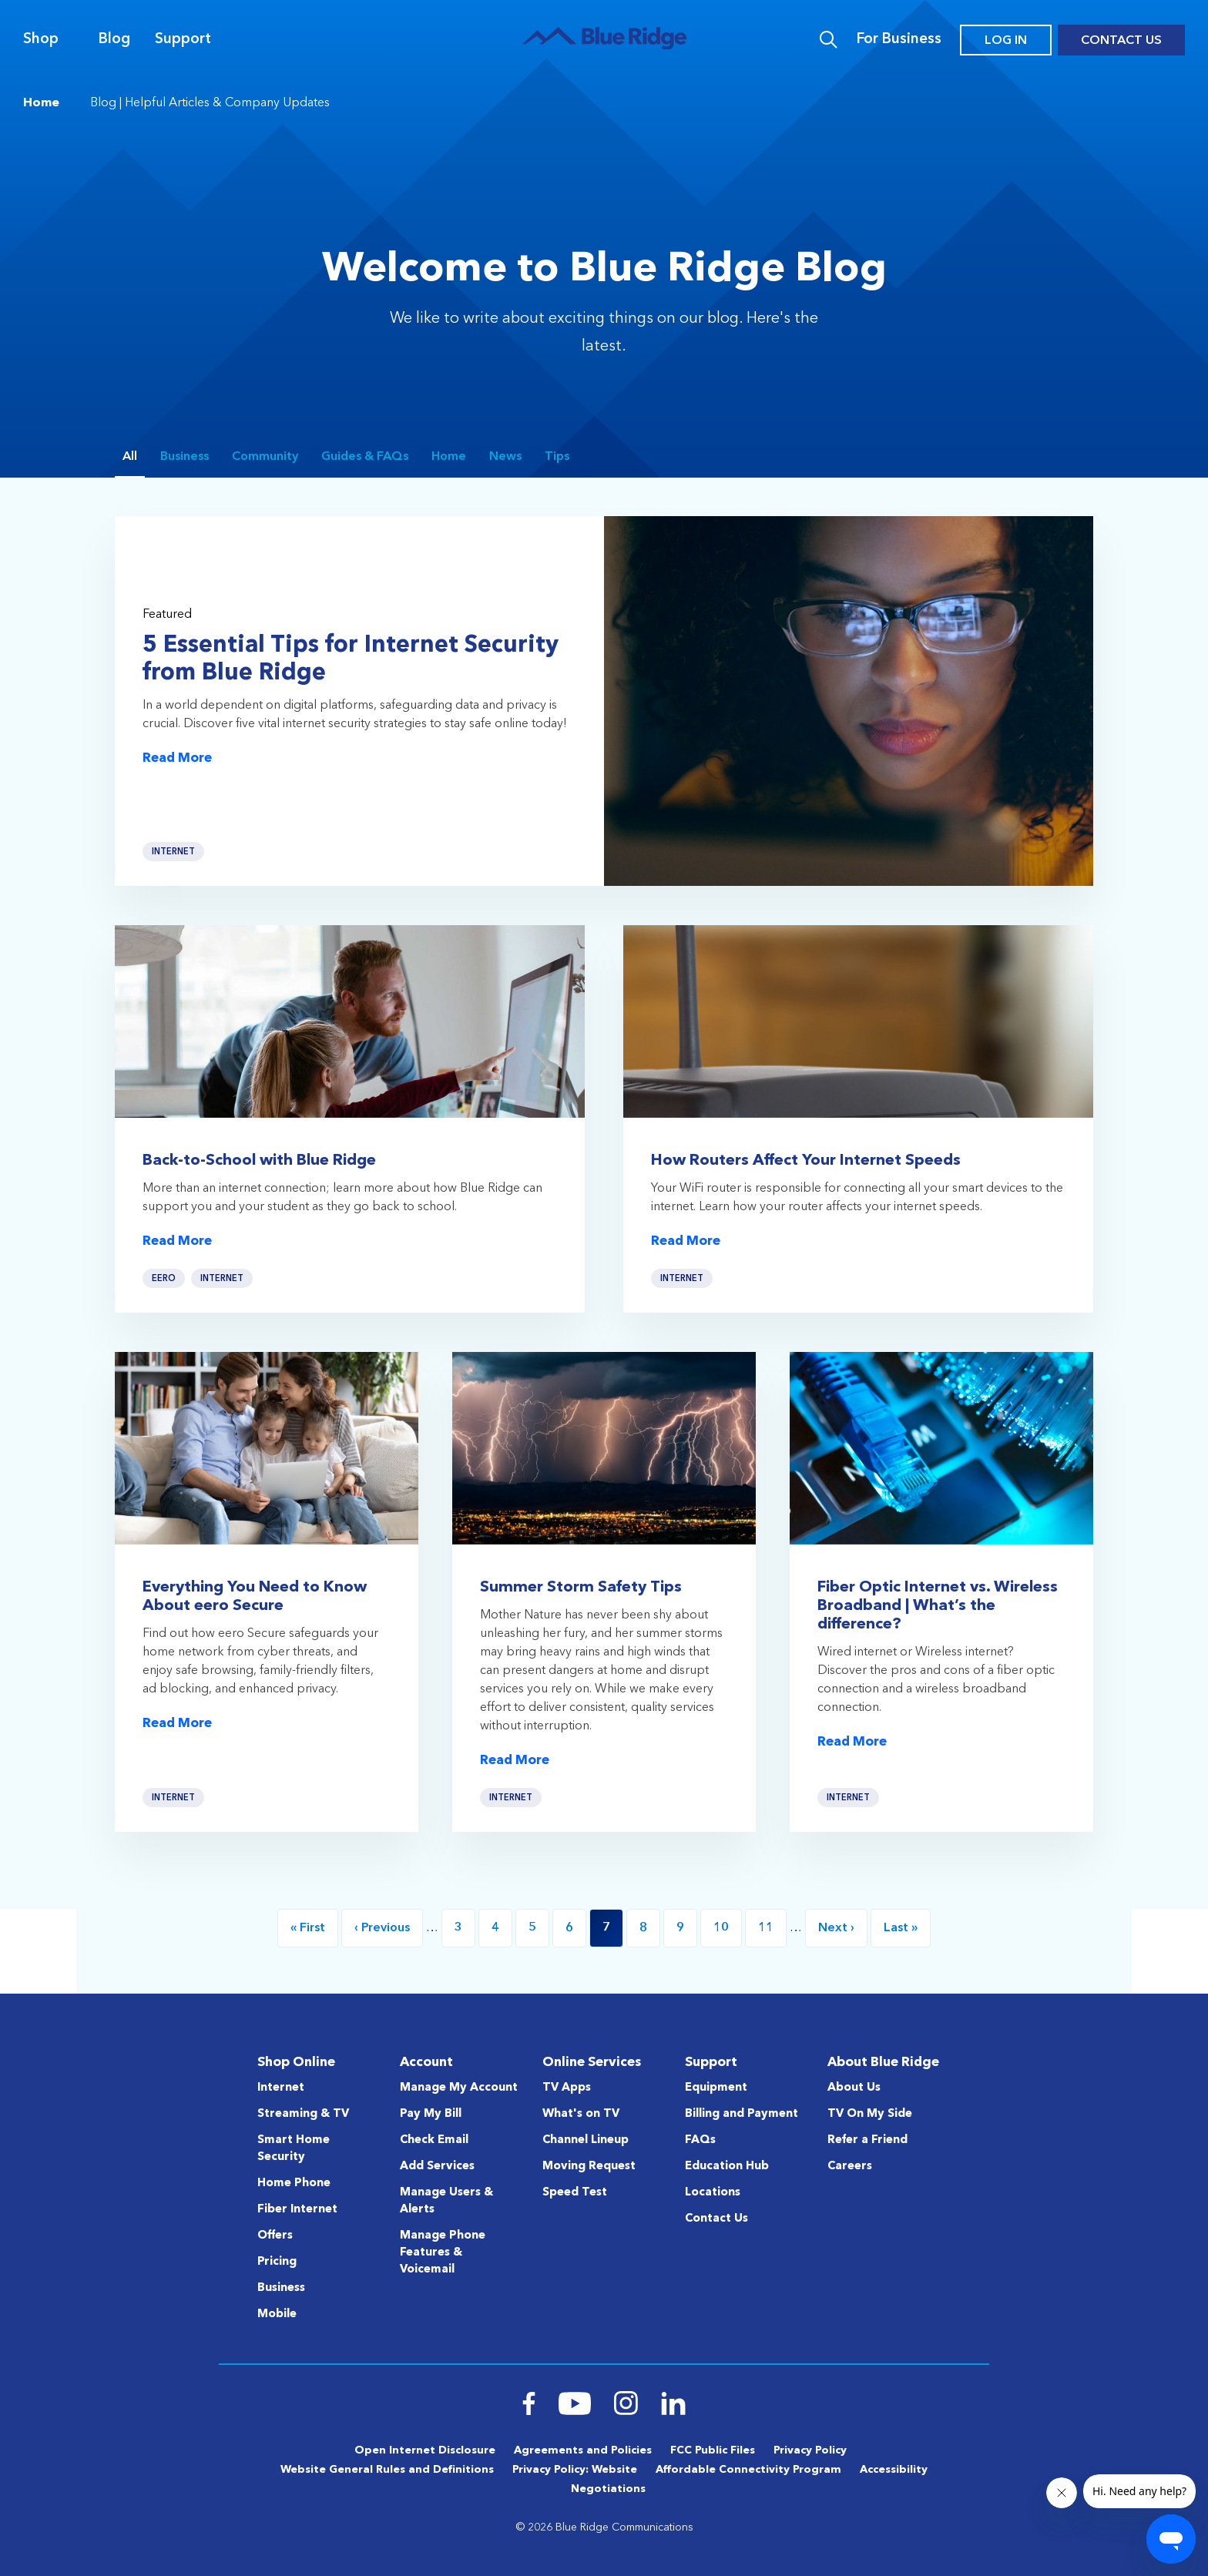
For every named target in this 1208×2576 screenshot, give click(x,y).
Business (184, 457)
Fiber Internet (297, 2209)
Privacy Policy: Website (574, 2469)
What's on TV (580, 2114)
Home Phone (294, 2183)
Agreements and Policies (583, 2450)
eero (164, 1287)
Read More (177, 758)
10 (727, 1928)
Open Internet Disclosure (424, 2450)
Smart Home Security (293, 2149)
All (129, 457)
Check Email (434, 2140)
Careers (849, 2166)
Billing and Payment (741, 2114)
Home (41, 103)
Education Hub (727, 2166)
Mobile (277, 2314)
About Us (854, 2088)
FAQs (700, 2140)
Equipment (716, 2088)
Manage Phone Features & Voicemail (442, 2253)
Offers (275, 2236)
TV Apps (566, 2088)
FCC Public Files (712, 2450)
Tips (557, 457)
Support (183, 39)
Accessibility (894, 2469)
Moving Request (589, 2166)
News (505, 457)
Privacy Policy (810, 2450)
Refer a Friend (867, 2140)
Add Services (437, 2166)
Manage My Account (459, 2088)
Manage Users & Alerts (446, 2201)
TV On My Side (869, 2114)
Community (265, 457)
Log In (1006, 41)
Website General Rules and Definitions (387, 2469)
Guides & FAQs (364, 457)
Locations (712, 2193)
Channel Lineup (585, 2140)
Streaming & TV (303, 2114)
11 (772, 1928)
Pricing (277, 2262)
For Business (899, 39)
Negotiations (608, 2489)
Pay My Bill (430, 2114)
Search (828, 40)
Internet (173, 852)
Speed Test (574, 2193)
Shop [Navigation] (41, 39)
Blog (114, 39)
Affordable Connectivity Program (748, 2469)
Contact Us (1121, 41)
